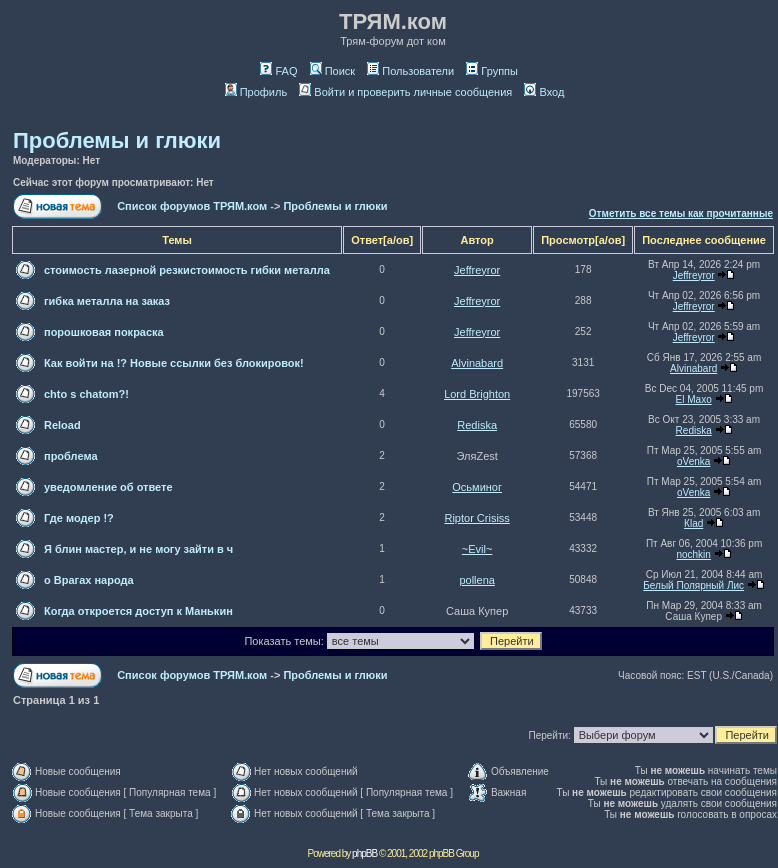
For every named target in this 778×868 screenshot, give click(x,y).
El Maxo (694, 399)
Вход (544, 92)
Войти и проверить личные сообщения (405, 92)
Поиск (332, 71)
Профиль (256, 92)
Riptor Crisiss (476, 518)
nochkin (693, 554)
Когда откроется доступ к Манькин (138, 611)
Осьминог (477, 487)
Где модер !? (79, 518)
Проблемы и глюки (117, 140)
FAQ (278, 71)
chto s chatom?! (86, 394)
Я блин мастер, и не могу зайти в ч (138, 549)
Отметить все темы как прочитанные (681, 213)
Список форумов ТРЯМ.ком (192, 206)
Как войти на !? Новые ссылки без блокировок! (174, 363)
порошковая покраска (104, 332)
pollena (476, 580)
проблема (71, 456)
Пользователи (410, 71)
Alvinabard (477, 363)
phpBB (364, 853)
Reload (62, 425)
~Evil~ (477, 549)
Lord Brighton (477, 394)
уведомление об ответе (108, 487)
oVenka (693, 461)
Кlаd (693, 523)
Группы (492, 71)
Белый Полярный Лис (693, 585)
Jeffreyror (477, 270)
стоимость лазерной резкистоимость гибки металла (187, 270)
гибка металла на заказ (107, 301)
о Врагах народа (89, 580)
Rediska (477, 425)
